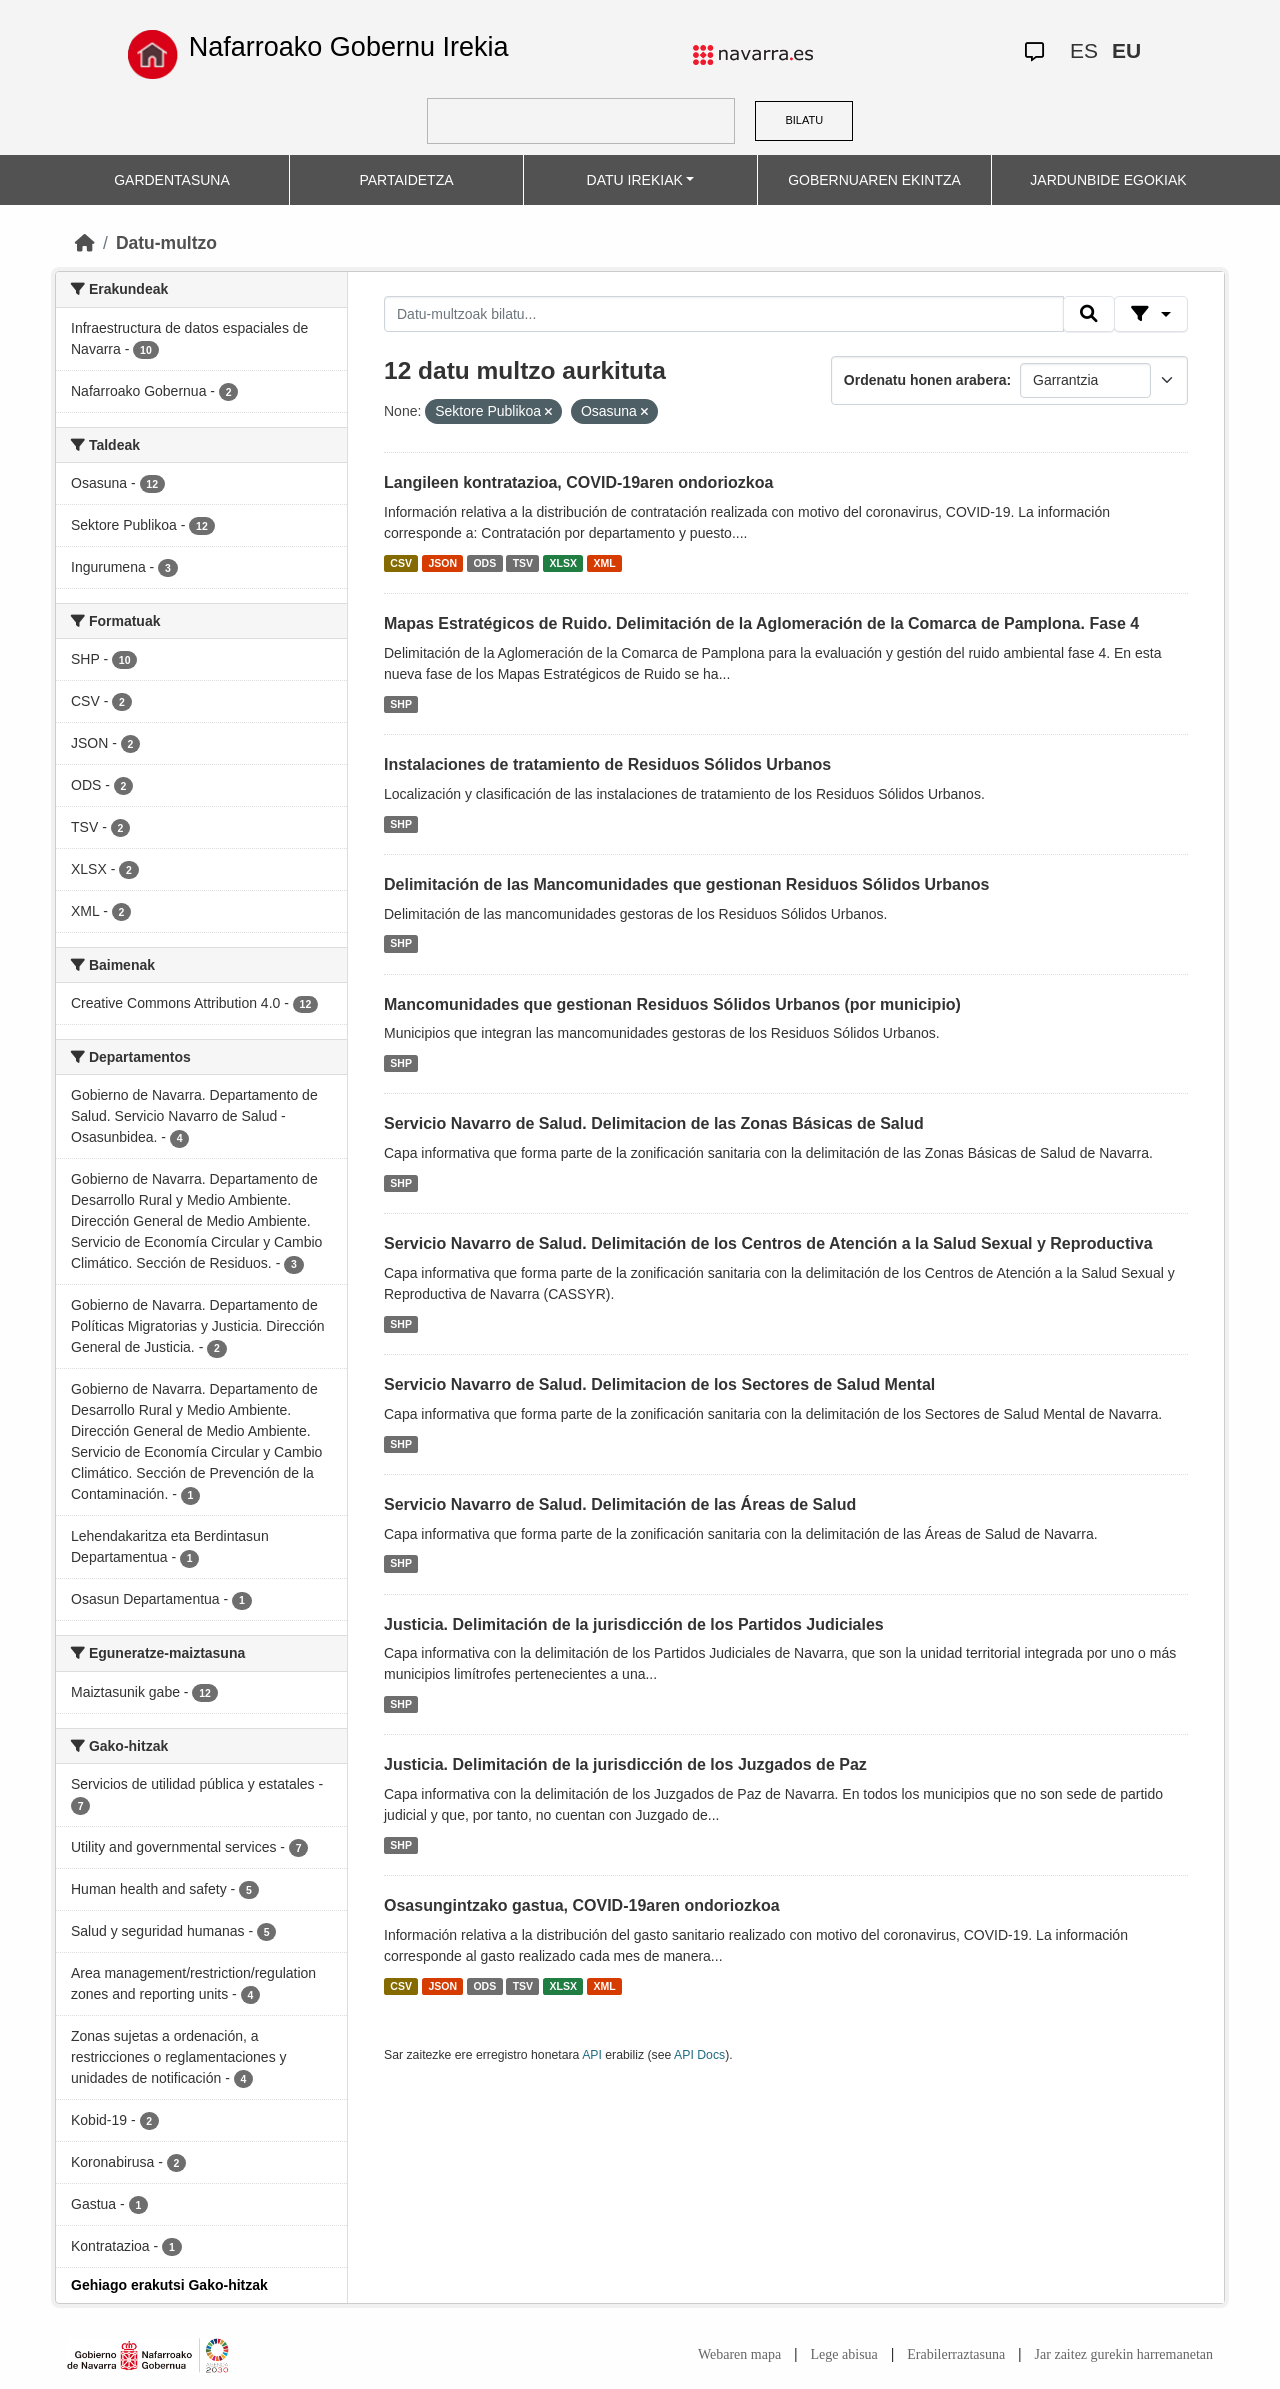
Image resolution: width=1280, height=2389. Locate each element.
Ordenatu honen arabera (925, 380)
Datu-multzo (166, 243)
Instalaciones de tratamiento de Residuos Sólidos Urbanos (607, 764)
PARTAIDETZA (406, 180)
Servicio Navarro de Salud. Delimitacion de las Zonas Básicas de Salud (654, 1123)
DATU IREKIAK (635, 180)
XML (605, 563)
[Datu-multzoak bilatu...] (724, 314)
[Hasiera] (85, 243)
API (592, 2055)
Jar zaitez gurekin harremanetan (1124, 2354)
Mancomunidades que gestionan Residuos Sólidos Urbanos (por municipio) (672, 1004)
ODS (484, 563)
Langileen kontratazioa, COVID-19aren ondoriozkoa (578, 482)
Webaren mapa (739, 2354)
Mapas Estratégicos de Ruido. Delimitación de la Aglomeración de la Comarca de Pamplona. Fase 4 (761, 623)
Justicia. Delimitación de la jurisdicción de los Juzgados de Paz (625, 1764)
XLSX (563, 563)
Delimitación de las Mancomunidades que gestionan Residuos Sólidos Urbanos (686, 884)
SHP (401, 704)
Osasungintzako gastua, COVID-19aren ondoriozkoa (582, 1905)
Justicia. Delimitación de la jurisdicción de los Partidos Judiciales (634, 1624)
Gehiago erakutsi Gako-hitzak (169, 2285)
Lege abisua (844, 2354)
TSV (523, 563)
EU (1126, 50)
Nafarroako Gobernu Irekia (349, 47)
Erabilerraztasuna (956, 2354)
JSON (442, 563)
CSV (401, 563)
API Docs (699, 2055)
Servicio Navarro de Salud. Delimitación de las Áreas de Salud (620, 1504)
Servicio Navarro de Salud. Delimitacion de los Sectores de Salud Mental (659, 1384)
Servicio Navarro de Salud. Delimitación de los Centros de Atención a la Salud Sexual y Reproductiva (768, 1243)
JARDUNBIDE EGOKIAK (1108, 180)
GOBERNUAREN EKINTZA (874, 180)
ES (1084, 50)
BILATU (804, 120)
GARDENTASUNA (172, 180)
